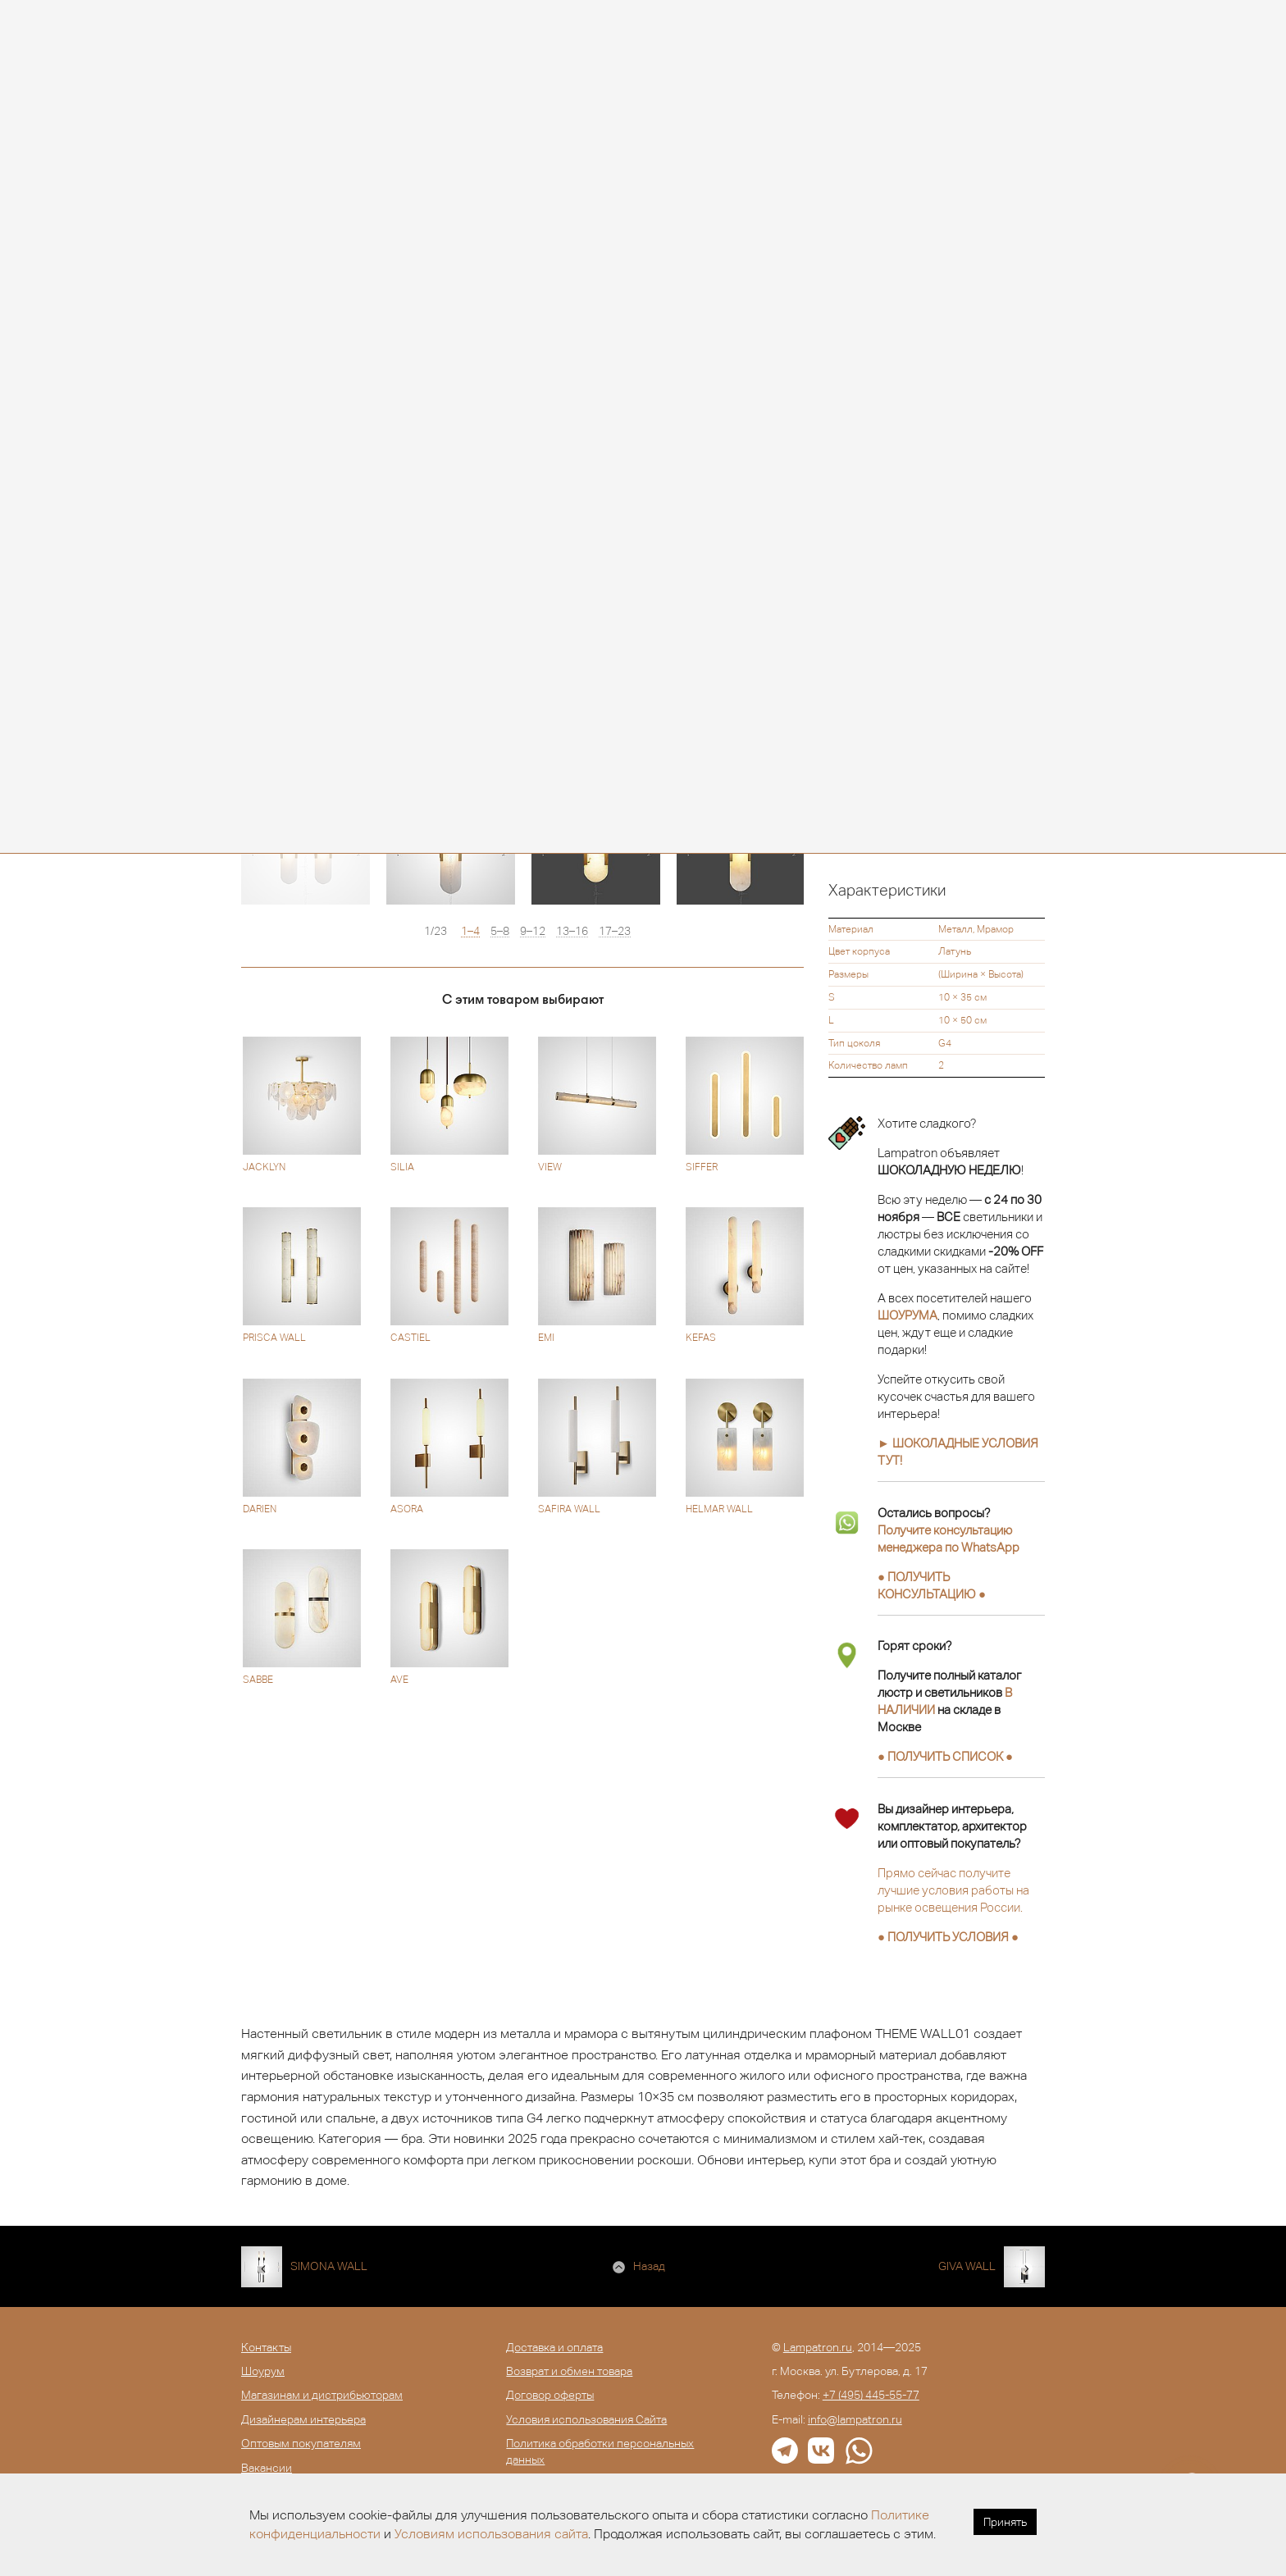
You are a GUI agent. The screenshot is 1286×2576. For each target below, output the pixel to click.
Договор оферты (550, 2394)
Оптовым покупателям (301, 2443)
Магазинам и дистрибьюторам (322, 2394)
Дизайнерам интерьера (303, 2419)
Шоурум (263, 2371)
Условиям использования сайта (491, 2534)
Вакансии (266, 2467)
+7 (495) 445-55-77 (871, 2394)
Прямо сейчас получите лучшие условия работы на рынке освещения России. (953, 1890)
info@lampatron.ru (855, 2419)
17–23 (615, 931)
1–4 (470, 931)
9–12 (532, 931)
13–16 (572, 931)
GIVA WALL (967, 2266)
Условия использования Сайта (586, 2419)
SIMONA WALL (328, 2266)
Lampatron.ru (817, 2347)
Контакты (266, 2347)
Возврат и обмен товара (569, 2371)
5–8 (499, 931)
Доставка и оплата (554, 2347)
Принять (1005, 2521)
